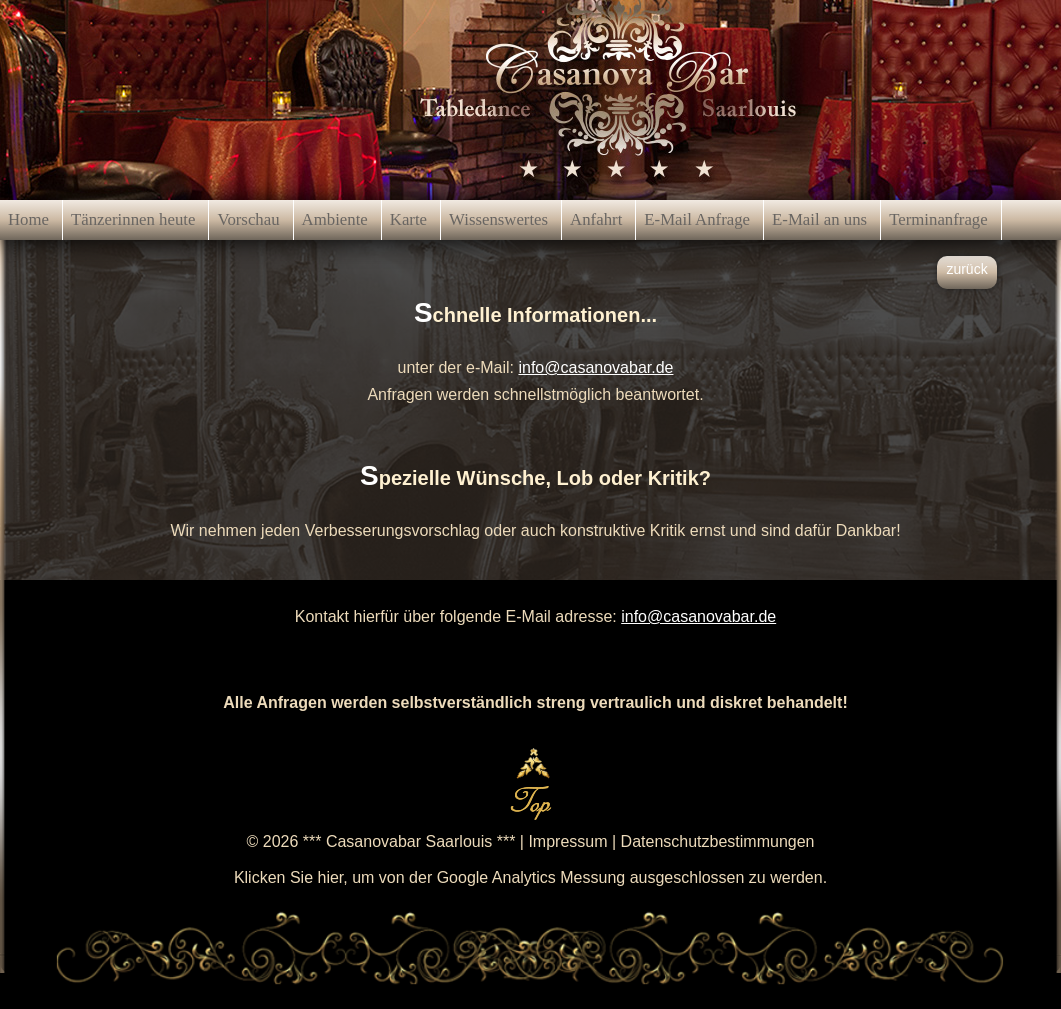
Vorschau (248, 219)
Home (28, 219)
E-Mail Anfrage (697, 219)
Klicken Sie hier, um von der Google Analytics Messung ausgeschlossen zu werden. (530, 877)
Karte (408, 219)
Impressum (567, 841)
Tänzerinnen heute (133, 219)
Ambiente (335, 219)
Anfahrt (596, 219)
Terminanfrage (938, 219)
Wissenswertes (498, 219)
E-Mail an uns (819, 219)
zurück (966, 269)
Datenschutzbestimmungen (718, 841)
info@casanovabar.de (595, 367)
